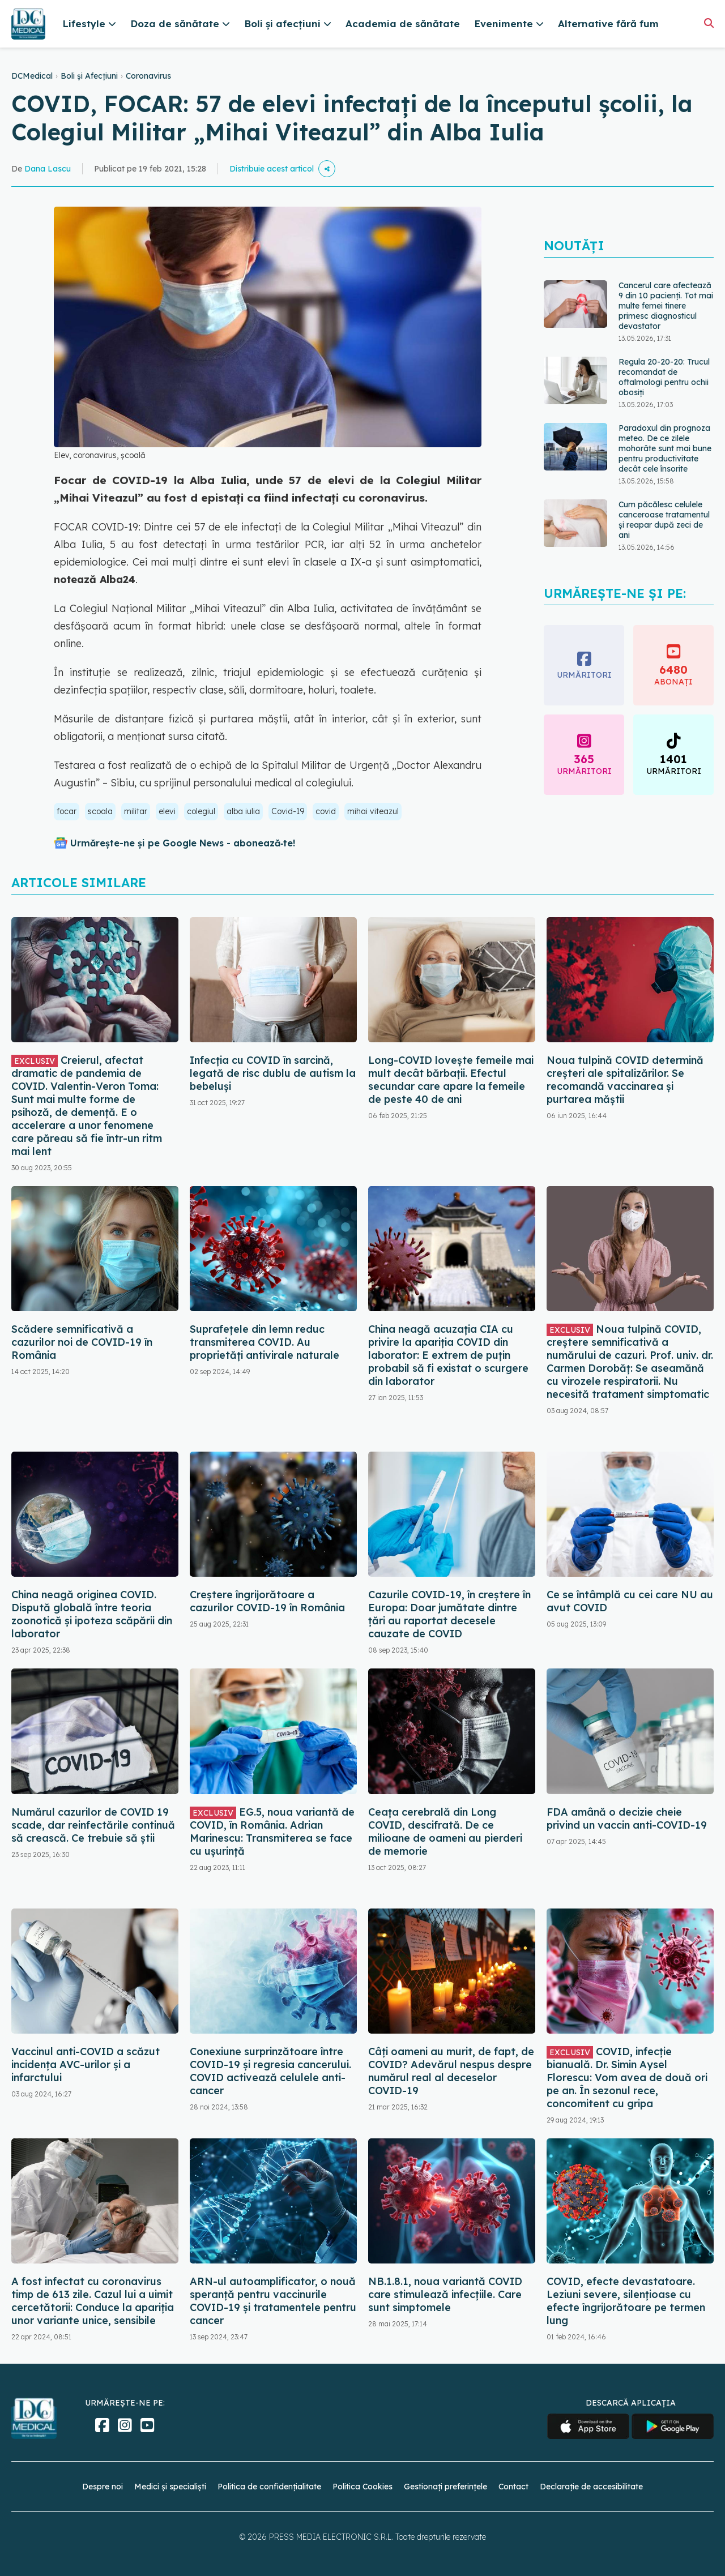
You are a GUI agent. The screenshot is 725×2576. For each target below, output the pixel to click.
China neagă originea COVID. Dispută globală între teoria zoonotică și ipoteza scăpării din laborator (91, 1614)
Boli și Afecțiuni (89, 76)
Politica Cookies (362, 2486)
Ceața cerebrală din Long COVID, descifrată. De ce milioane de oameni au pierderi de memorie (445, 1831)
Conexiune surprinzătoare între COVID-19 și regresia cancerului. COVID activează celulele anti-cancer (270, 2071)
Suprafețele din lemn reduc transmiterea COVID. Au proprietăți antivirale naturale (264, 1342)
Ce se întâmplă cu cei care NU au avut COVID (630, 1601)
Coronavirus (148, 76)
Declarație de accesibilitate (591, 2486)
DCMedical (32, 76)
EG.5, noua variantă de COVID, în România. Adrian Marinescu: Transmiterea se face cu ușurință (272, 1831)
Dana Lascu (47, 169)
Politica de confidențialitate (269, 2486)
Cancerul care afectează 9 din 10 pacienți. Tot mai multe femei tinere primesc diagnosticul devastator (666, 305)
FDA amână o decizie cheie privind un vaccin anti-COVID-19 (627, 1818)
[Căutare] (709, 23)
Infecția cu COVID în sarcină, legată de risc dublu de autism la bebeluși (273, 1073)
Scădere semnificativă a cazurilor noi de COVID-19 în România (81, 1342)
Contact (513, 2486)
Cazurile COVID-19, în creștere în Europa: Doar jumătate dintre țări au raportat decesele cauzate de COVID (449, 1614)
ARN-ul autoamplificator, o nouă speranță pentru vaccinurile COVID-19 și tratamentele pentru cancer (273, 2301)
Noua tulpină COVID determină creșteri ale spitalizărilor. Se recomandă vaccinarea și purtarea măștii (625, 1080)
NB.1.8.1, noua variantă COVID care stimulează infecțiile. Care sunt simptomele (445, 2294)
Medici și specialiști (170, 2486)
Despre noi (102, 2486)
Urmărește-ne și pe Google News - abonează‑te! (182, 843)
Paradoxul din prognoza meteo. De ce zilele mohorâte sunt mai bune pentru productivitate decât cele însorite (665, 448)
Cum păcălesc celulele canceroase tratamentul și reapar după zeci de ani (664, 519)
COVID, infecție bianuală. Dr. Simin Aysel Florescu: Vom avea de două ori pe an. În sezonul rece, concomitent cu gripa (627, 2077)
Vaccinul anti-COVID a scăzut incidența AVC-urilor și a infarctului (85, 2064)
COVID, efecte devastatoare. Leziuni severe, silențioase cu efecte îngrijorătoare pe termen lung (626, 2301)
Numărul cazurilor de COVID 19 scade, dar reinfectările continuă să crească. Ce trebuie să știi (93, 1825)
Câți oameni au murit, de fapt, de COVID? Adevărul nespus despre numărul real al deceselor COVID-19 (451, 2071)
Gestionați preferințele (445, 2486)
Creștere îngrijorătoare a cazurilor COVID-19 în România (267, 1601)
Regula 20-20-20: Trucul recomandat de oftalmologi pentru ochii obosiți (664, 377)
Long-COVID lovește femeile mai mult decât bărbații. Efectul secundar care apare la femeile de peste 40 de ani (451, 1080)
